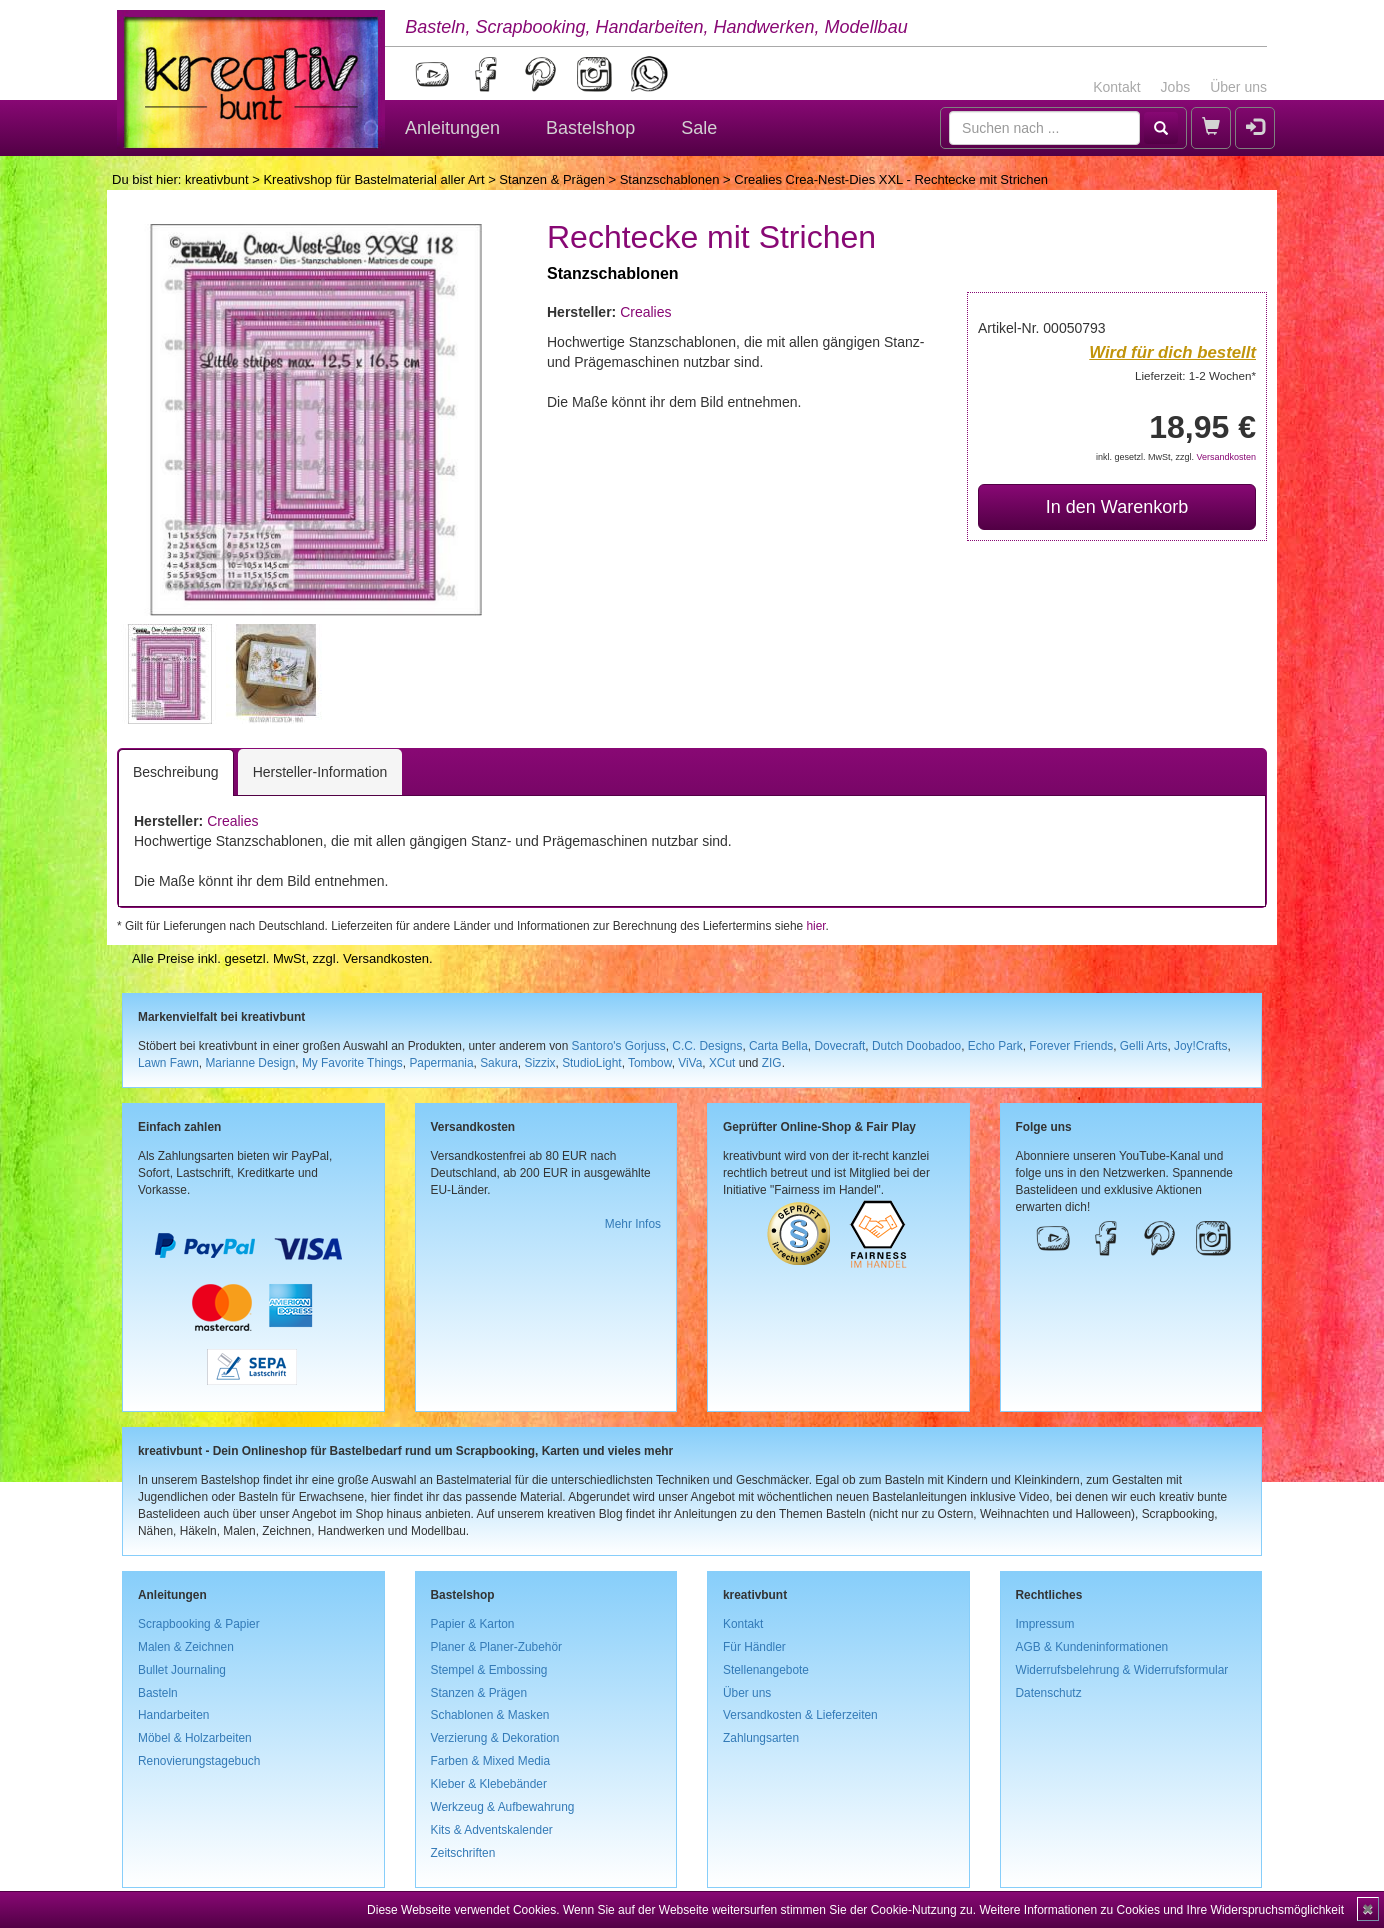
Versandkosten (1226, 457)
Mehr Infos (633, 1224)
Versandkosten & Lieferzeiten (800, 1715)
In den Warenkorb (1117, 507)
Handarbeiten (173, 1715)
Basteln (158, 1693)
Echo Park (995, 1046)
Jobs (1176, 87)
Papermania (441, 1063)
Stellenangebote (766, 1670)
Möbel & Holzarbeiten (195, 1738)
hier (815, 926)
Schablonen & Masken (490, 1715)
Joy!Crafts (1201, 1046)
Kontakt (1116, 87)
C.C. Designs (707, 1046)
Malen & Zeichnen (186, 1647)
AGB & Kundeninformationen (1092, 1647)
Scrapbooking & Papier (199, 1624)
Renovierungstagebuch (199, 1761)
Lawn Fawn (168, 1063)
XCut (722, 1063)
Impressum (1045, 1624)
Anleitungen (452, 128)
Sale (699, 128)
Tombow (650, 1063)
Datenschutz (1049, 1693)
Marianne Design (250, 1063)
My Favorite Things (352, 1063)
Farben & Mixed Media (491, 1761)
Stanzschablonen (670, 179)
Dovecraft (839, 1046)
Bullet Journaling (182, 1670)
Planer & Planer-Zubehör (497, 1647)
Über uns (1238, 87)
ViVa (690, 1063)
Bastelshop (590, 128)
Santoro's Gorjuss (619, 1046)
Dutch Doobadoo (916, 1046)
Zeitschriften (463, 1853)
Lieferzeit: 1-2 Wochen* (1195, 375)
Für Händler (754, 1647)
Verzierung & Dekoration (495, 1738)
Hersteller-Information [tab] (320, 772)
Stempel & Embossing (489, 1670)
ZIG (772, 1063)
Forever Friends (1071, 1046)
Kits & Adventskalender (492, 1830)
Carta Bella (778, 1046)
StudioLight (592, 1063)
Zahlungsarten (761, 1738)
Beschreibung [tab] (176, 772)
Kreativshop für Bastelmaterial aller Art (373, 179)
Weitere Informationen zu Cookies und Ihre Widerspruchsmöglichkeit (1161, 1910)
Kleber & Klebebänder (489, 1784)
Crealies (645, 312)
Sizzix (539, 1063)
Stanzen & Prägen (552, 179)
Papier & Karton (473, 1624)
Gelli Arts (1144, 1046)
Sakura (499, 1063)
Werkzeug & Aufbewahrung (503, 1807)
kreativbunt (217, 179)
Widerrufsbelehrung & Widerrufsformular (1122, 1670)
